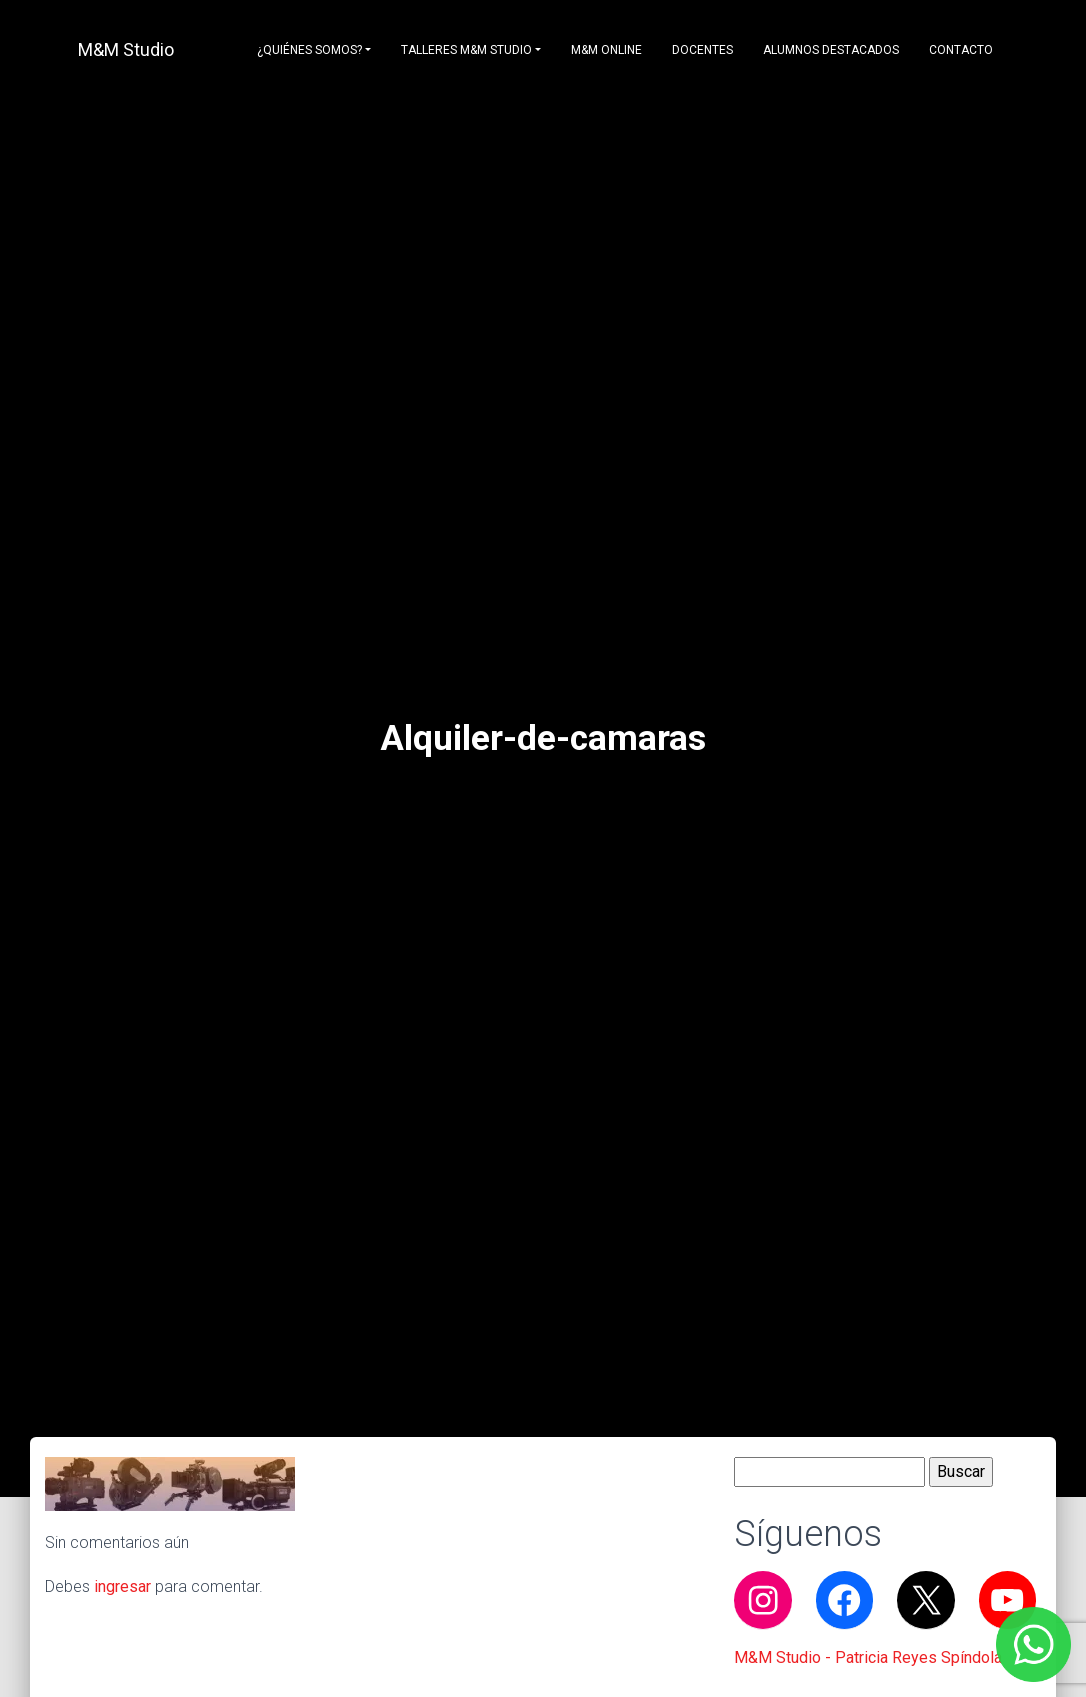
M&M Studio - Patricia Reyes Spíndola (868, 1657)
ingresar (122, 1586)
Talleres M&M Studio (466, 50)
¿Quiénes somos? (309, 50)
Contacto (961, 50)
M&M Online (606, 50)
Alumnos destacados (831, 50)
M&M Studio (126, 49)
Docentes (702, 50)
